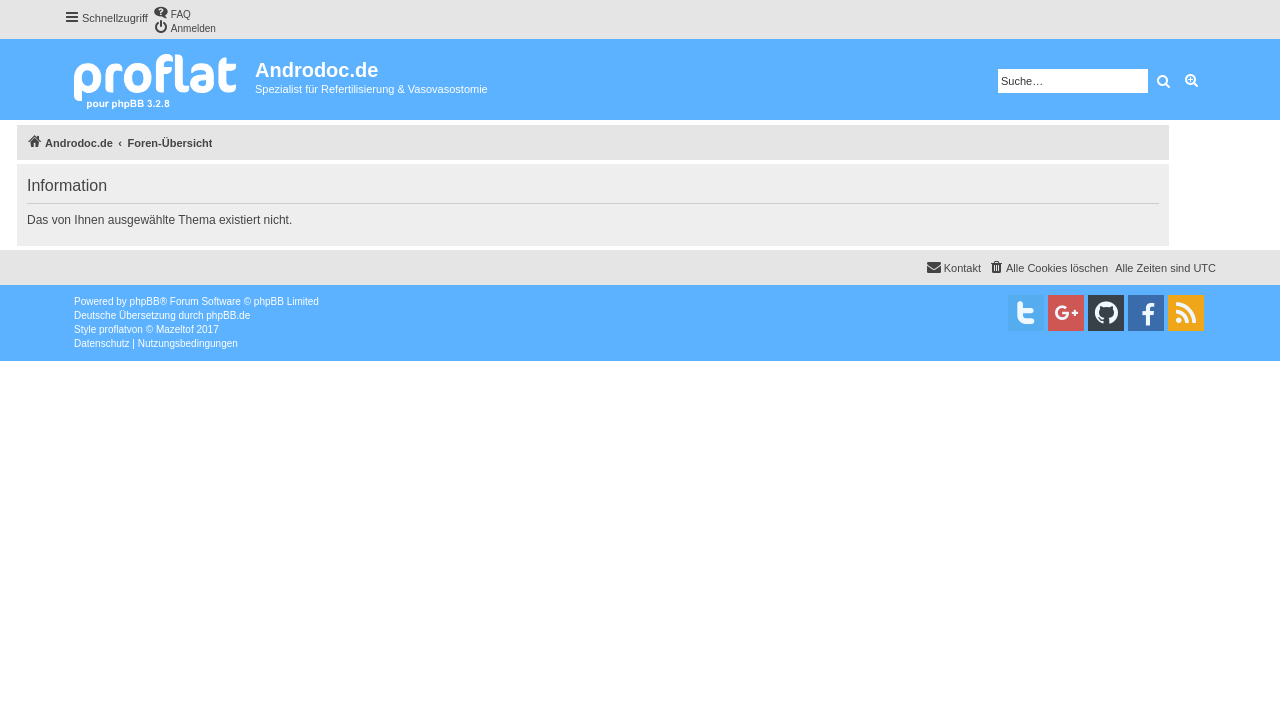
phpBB (145, 301)
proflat (113, 329)
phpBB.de (228, 315)
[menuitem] (172, 12)
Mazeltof (175, 329)
